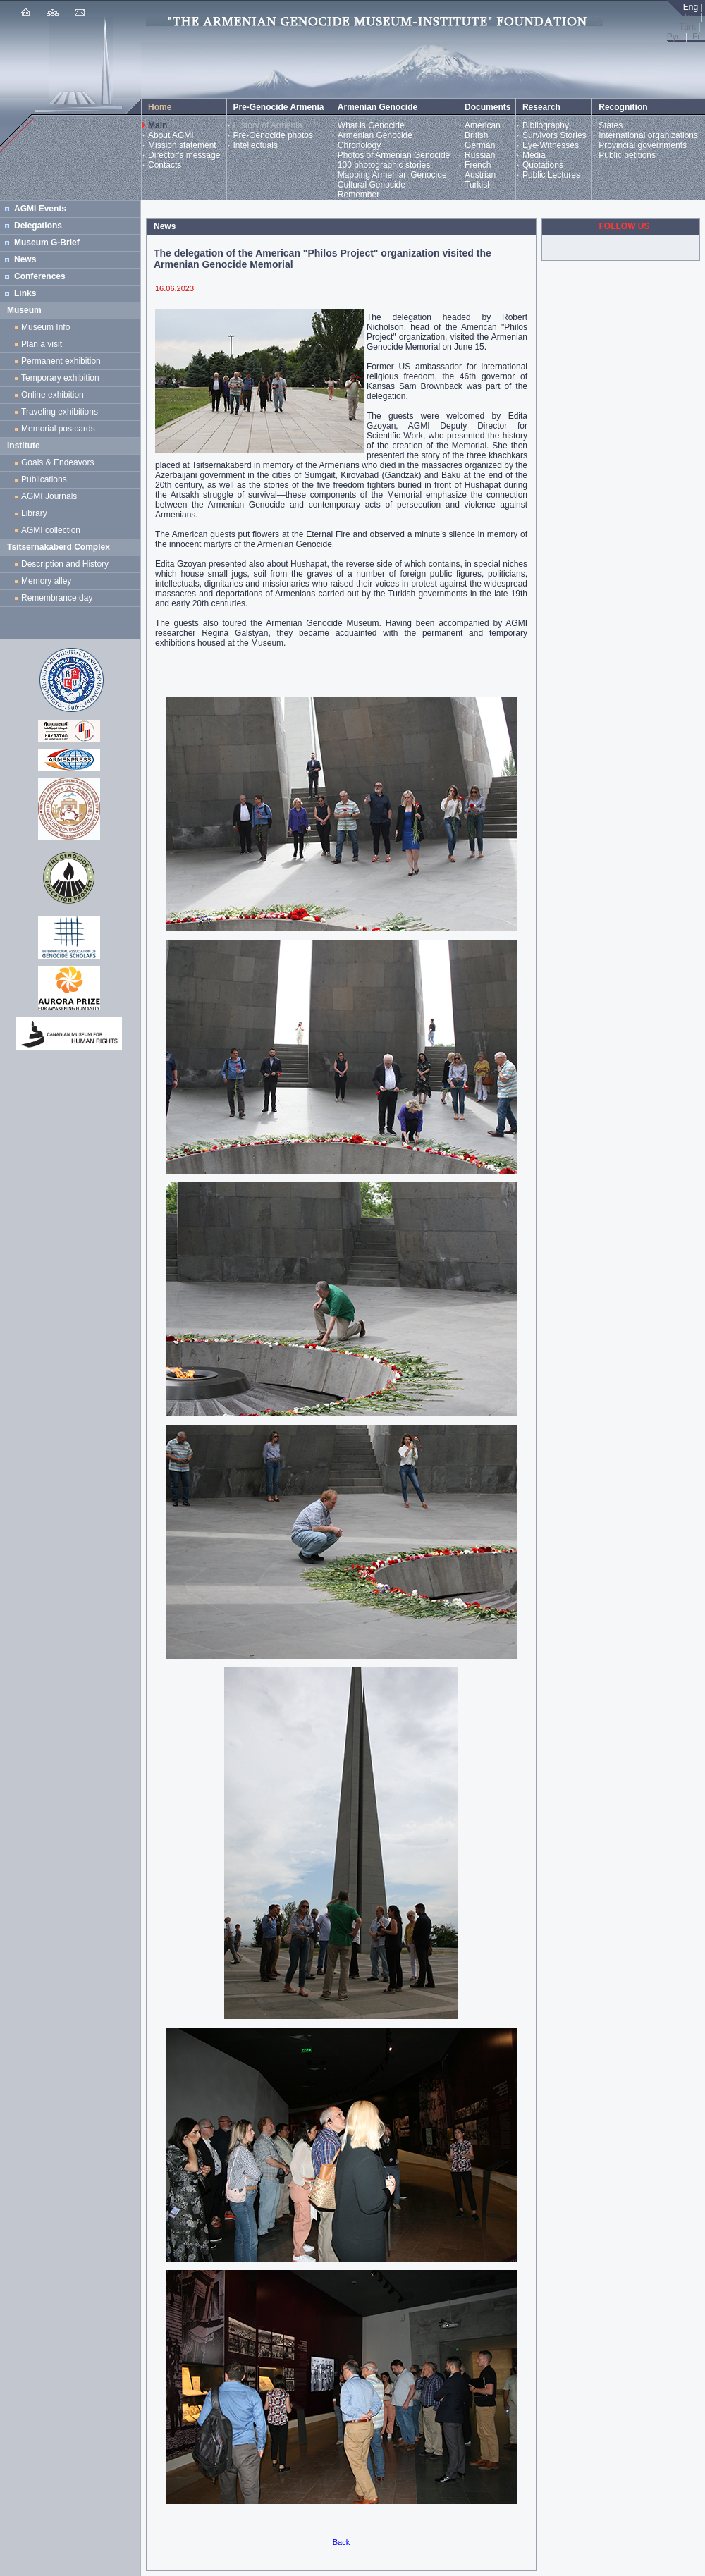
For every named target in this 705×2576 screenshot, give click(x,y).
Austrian (480, 175)
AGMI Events (40, 209)
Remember (358, 195)
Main (157, 125)
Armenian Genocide (375, 135)
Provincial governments (643, 145)
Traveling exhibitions (62, 412)
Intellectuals (255, 145)
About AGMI (171, 135)
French (478, 165)
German (480, 145)
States (611, 125)
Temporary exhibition (60, 378)
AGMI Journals (51, 496)
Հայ (689, 17)
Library (34, 513)
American (483, 125)
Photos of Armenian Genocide (394, 155)
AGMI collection (50, 530)
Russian (480, 155)
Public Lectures (551, 175)
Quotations (542, 165)
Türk (687, 27)
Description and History (65, 564)
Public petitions (627, 155)
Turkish (478, 185)
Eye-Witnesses (550, 145)
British (476, 135)
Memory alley (46, 581)
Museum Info (45, 327)
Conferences (40, 276)
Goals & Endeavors (57, 462)
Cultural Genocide (371, 185)
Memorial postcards (60, 429)
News (25, 259)
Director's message (184, 155)
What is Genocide (371, 125)
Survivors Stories (554, 135)
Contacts (164, 165)
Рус (674, 37)
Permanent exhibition (61, 361)
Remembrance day (56, 598)
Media (534, 155)
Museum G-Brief (47, 242)
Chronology (359, 145)
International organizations (648, 135)
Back (341, 2542)
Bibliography (545, 125)
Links (25, 293)
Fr (696, 37)
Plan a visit (41, 344)
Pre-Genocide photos (273, 135)
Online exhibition (54, 395)
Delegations (38, 226)
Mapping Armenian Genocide (392, 175)
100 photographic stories (384, 165)
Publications (44, 479)
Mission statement (182, 145)
